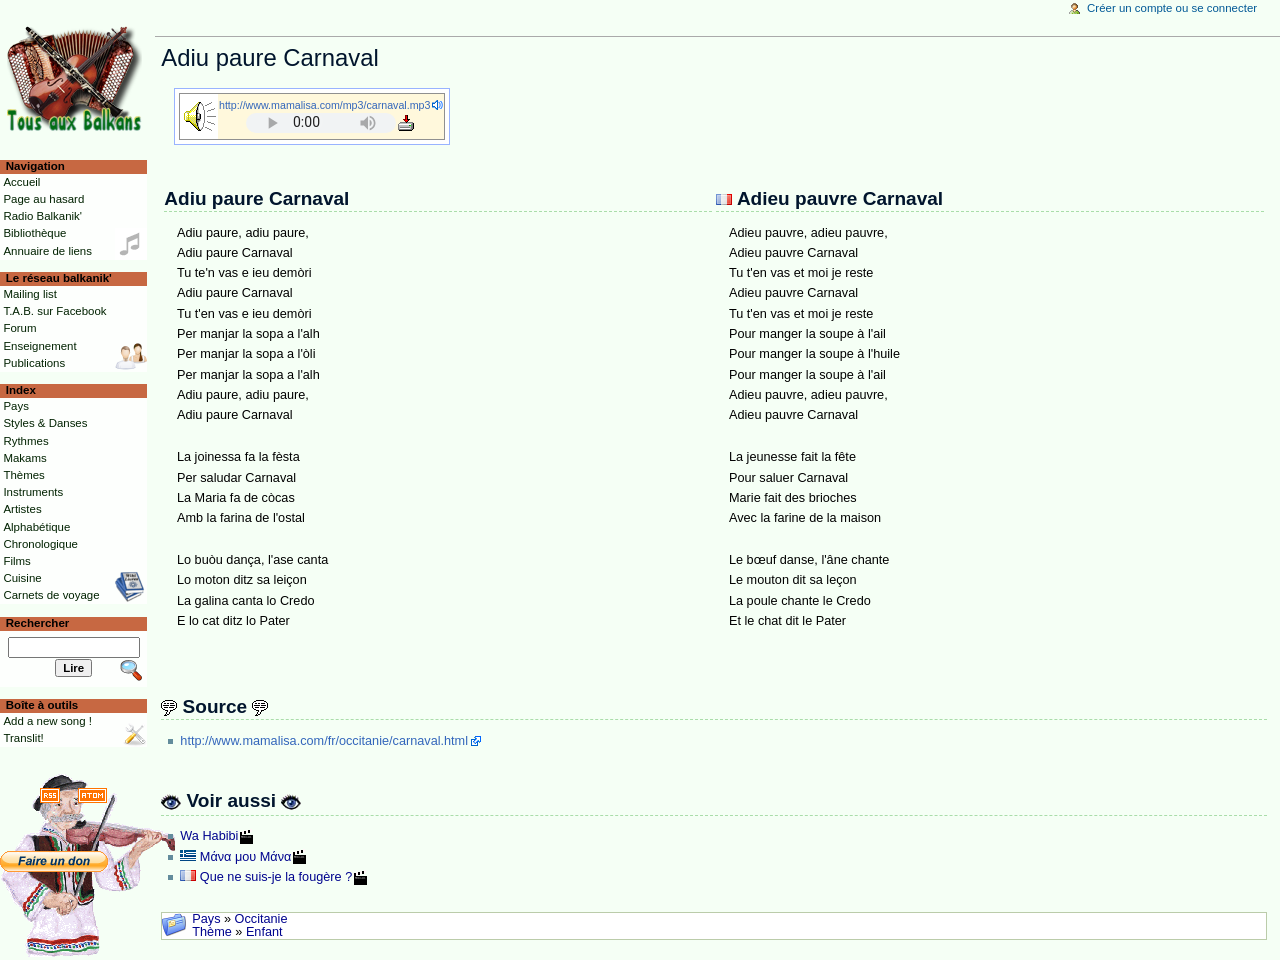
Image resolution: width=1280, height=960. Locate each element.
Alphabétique (36, 527)
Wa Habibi (209, 836)
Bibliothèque (34, 233)
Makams (24, 458)
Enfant (264, 932)
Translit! (23, 738)
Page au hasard (43, 199)
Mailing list (29, 294)
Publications (34, 363)
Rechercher (38, 623)
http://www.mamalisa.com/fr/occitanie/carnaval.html (324, 741)
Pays (206, 919)
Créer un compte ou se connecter (1172, 8)
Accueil (21, 182)
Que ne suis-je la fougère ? (276, 877)
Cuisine (22, 578)
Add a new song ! (47, 721)
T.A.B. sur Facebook (54, 311)
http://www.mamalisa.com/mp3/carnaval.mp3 (324, 105)
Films (16, 561)
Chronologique (40, 544)
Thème (212, 932)
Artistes (22, 509)
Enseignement (39, 346)
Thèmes (23, 475)
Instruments (33, 492)
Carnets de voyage (51, 595)
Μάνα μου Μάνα (246, 857)
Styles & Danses (45, 423)
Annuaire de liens (47, 251)
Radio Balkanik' (42, 216)
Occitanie (261, 919)
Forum (19, 328)
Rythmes (25, 441)
